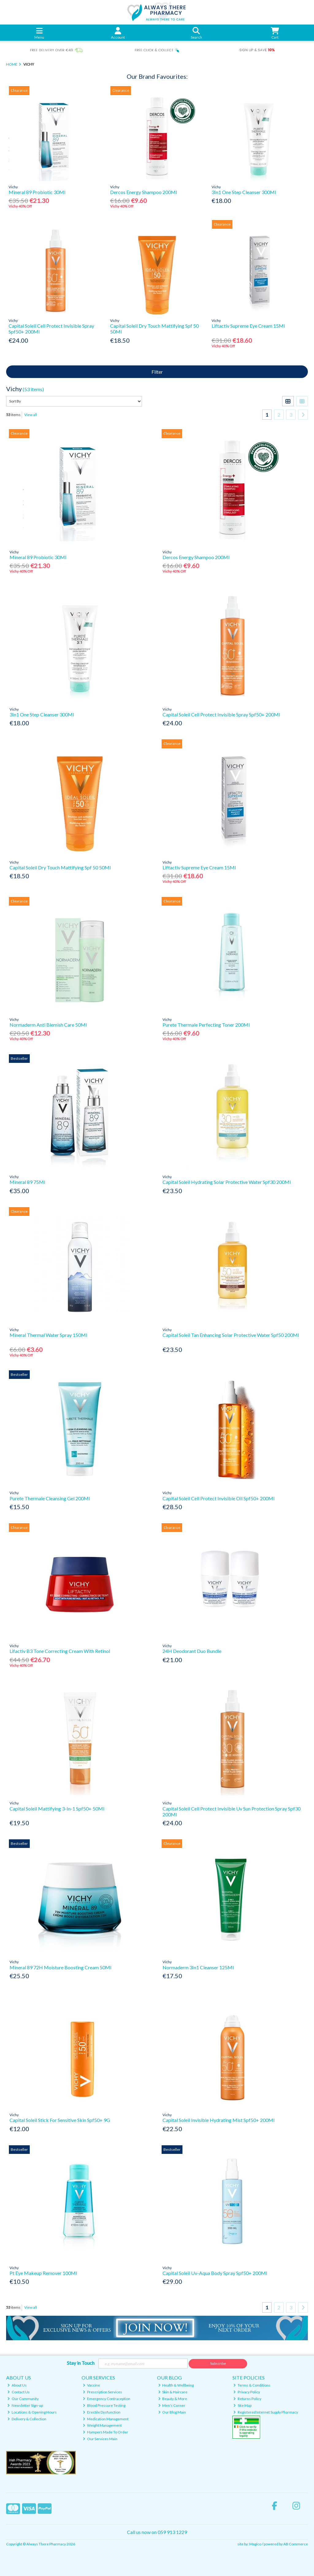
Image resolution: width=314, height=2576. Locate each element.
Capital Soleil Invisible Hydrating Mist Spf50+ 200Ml (218, 2120)
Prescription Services (102, 2392)
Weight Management (102, 2425)
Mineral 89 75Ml (27, 1182)
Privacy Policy (246, 2392)
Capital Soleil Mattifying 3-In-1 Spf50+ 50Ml (57, 1808)
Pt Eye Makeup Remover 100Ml (43, 2273)
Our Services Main (100, 2439)
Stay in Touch (80, 2363)
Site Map (242, 2405)
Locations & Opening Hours (32, 2412)
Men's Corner (172, 2405)
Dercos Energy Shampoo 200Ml (143, 192)
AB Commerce (295, 2544)
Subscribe (218, 2363)
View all (30, 414)
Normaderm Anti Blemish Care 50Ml (48, 1025)
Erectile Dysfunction (102, 2412)
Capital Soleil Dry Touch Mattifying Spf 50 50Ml (60, 867)
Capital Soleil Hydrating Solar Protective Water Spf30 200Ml (227, 1182)
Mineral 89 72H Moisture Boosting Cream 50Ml (60, 1967)
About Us (17, 2385)
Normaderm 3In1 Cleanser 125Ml (198, 1967)
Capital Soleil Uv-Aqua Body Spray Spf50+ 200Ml (215, 2273)
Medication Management (105, 2419)
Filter (157, 372)
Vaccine (91, 2385)
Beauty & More (172, 2398)
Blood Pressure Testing (104, 2405)
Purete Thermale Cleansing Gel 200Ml (50, 1498)
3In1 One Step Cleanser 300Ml (244, 192)
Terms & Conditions (251, 2385)
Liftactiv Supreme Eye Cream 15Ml (248, 326)
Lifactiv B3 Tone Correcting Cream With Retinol (60, 1651)
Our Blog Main (172, 2412)
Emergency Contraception (106, 2398)
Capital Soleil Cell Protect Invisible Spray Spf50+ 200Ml (221, 714)
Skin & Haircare (173, 2392)
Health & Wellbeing (176, 2385)
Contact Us (18, 2392)
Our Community (23, 2398)
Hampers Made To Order (105, 2432)
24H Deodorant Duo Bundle (192, 1651)
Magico (255, 2544)
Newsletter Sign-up (25, 2405)
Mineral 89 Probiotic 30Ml (37, 192)
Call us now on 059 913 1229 (157, 2532)
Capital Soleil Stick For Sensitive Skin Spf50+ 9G (60, 2120)
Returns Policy (247, 2398)
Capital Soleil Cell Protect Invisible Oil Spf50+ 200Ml (218, 1498)
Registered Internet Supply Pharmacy (265, 2412)
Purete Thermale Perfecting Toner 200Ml (206, 1025)
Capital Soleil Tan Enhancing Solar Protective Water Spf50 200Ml (231, 1335)
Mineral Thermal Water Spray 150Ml (48, 1335)
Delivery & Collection (26, 2419)
